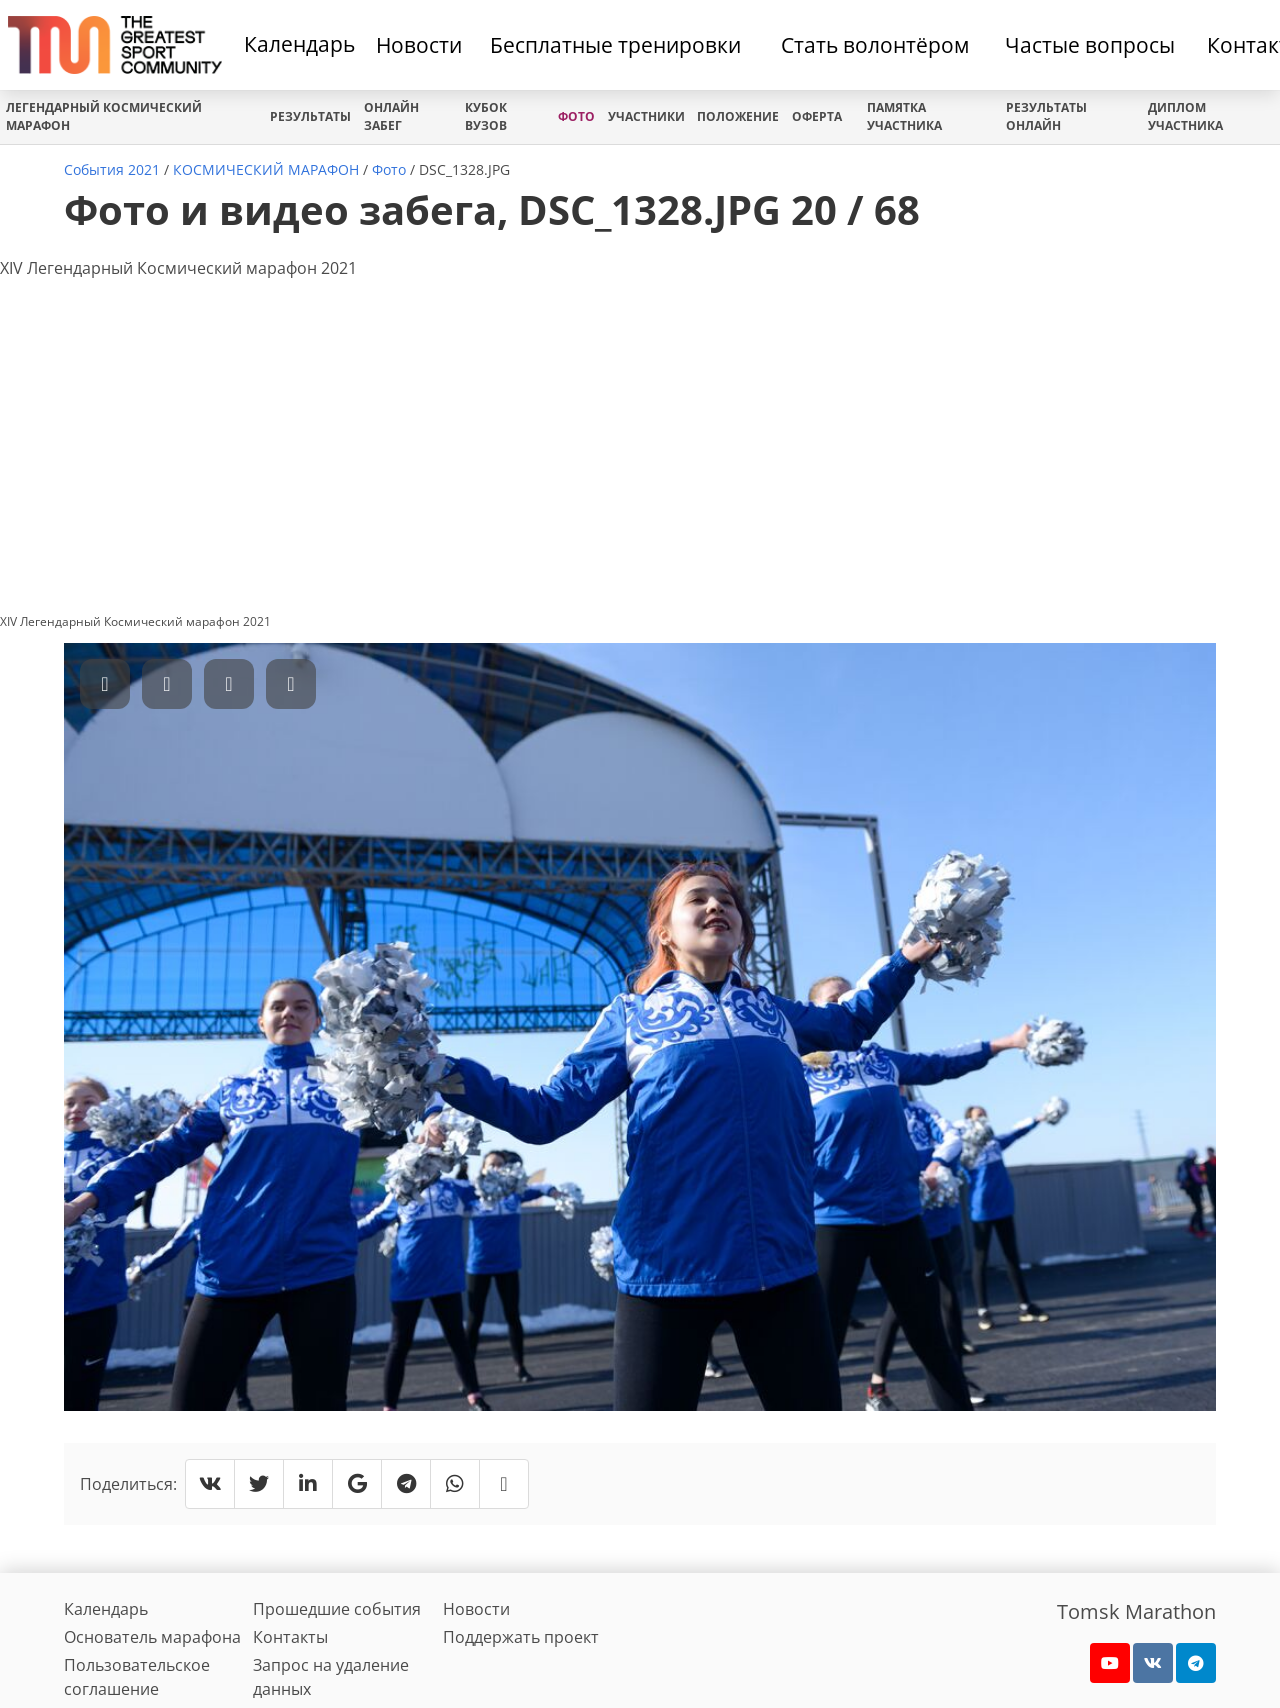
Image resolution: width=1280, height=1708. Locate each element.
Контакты (290, 1637)
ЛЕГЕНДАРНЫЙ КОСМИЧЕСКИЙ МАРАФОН (104, 116)
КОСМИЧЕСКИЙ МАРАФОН (266, 169)
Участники (646, 116)
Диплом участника (1185, 116)
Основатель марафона (152, 1637)
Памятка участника (904, 116)
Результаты (310, 116)
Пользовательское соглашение (137, 1677)
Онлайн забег (391, 116)
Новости (476, 1609)
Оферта (817, 116)
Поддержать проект (521, 1637)
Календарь (299, 44)
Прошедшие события (337, 1609)
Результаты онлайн (1046, 116)
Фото (576, 116)
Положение (738, 116)
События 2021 (112, 169)
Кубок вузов (486, 116)
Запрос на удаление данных (331, 1677)
